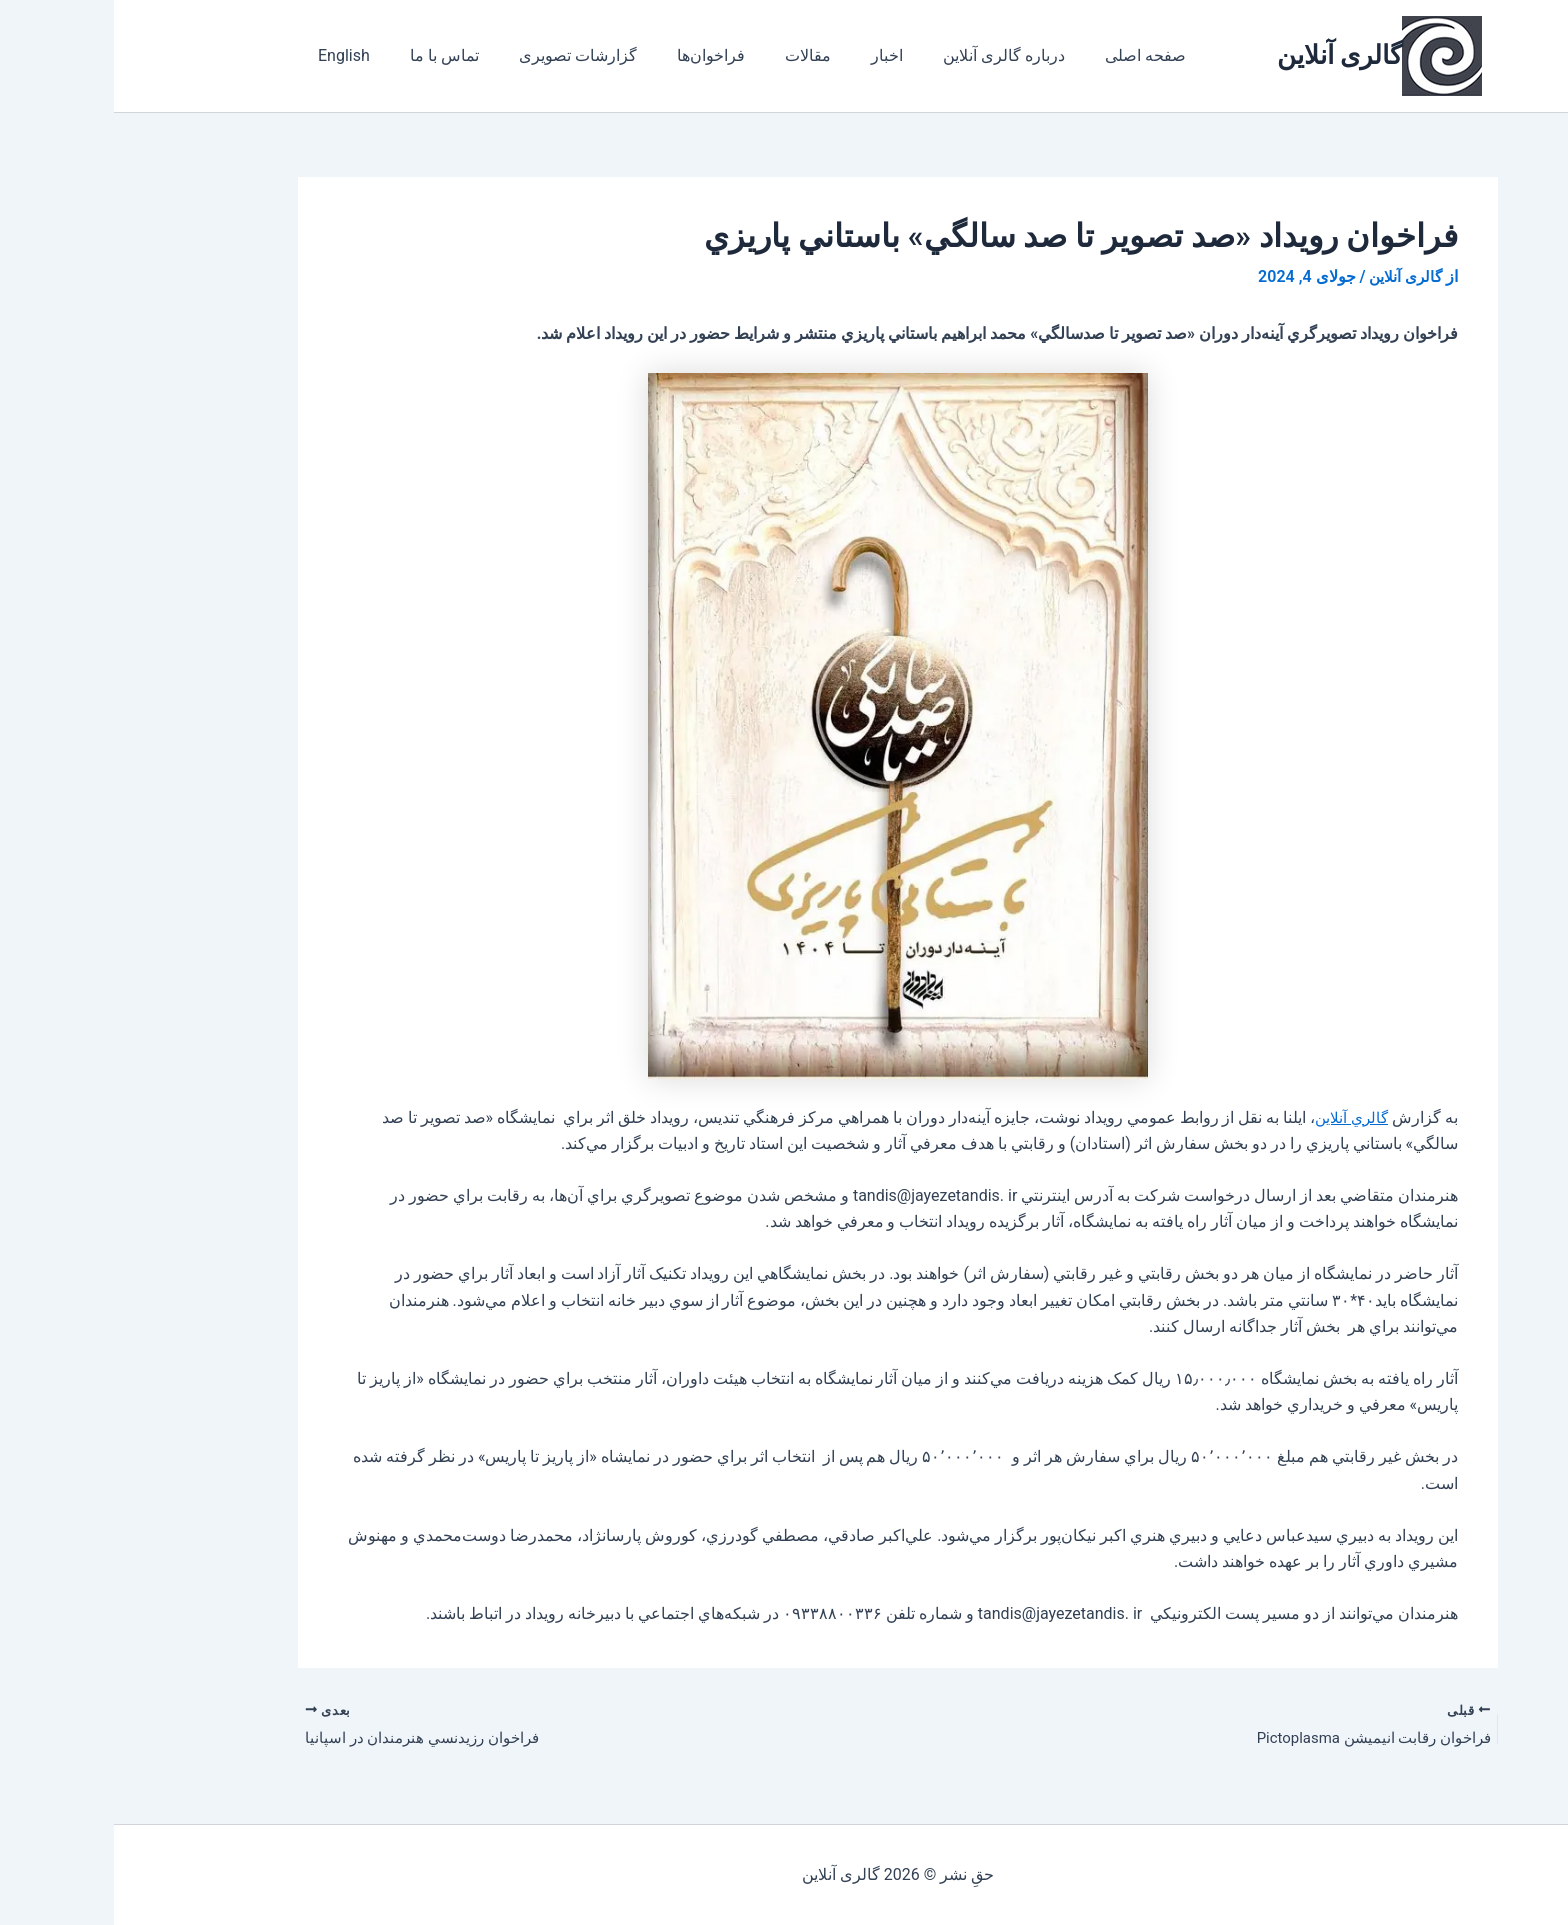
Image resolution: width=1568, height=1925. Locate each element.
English (226, 55)
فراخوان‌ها (569, 55)
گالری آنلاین (1225, 55)
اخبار (729, 55)
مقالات (658, 55)
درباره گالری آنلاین (838, 55)
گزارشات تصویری (444, 55)
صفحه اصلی (971, 55)
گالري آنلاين (1235, 1116)
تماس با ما (318, 55)
